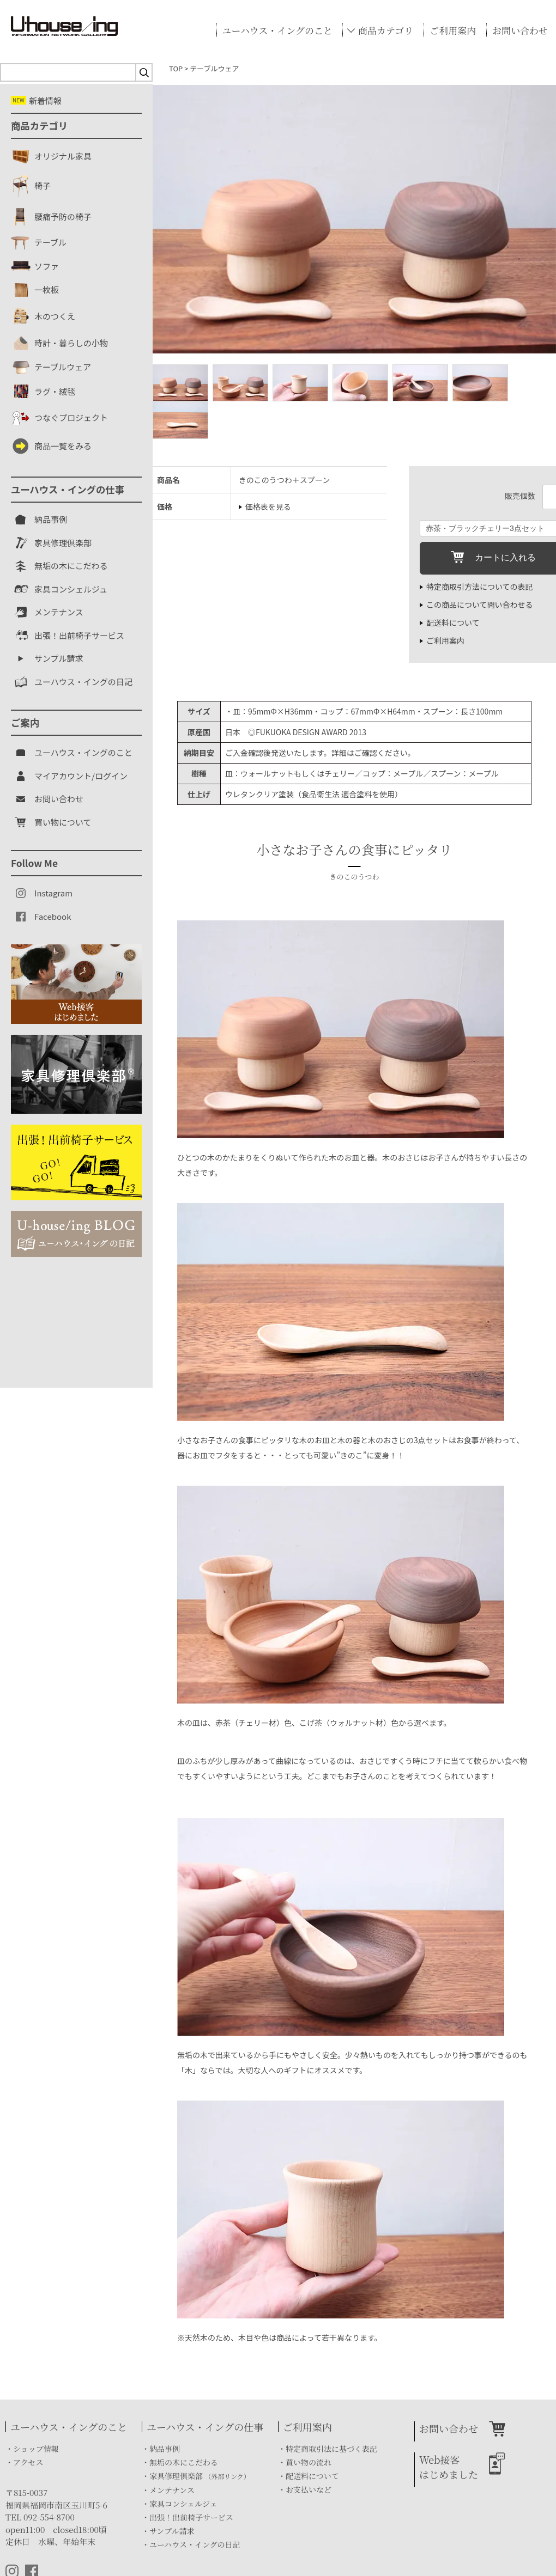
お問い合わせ (520, 30)
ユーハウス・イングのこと (277, 30)
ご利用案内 (453, 30)
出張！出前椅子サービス (191, 2517)
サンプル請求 (172, 2530)
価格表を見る (268, 506)
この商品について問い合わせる (479, 604)
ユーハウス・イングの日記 (194, 2544)
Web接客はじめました (448, 2466)
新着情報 (36, 100)
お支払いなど (308, 2489)
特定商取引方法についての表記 (479, 586)
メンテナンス (172, 2490)
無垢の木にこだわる (183, 2462)
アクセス (28, 2462)
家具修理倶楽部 (199, 2475)
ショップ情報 (36, 2448)
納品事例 (164, 2448)
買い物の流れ (308, 2462)
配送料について (453, 622)
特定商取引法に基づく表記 (331, 2448)
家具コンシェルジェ (183, 2503)
